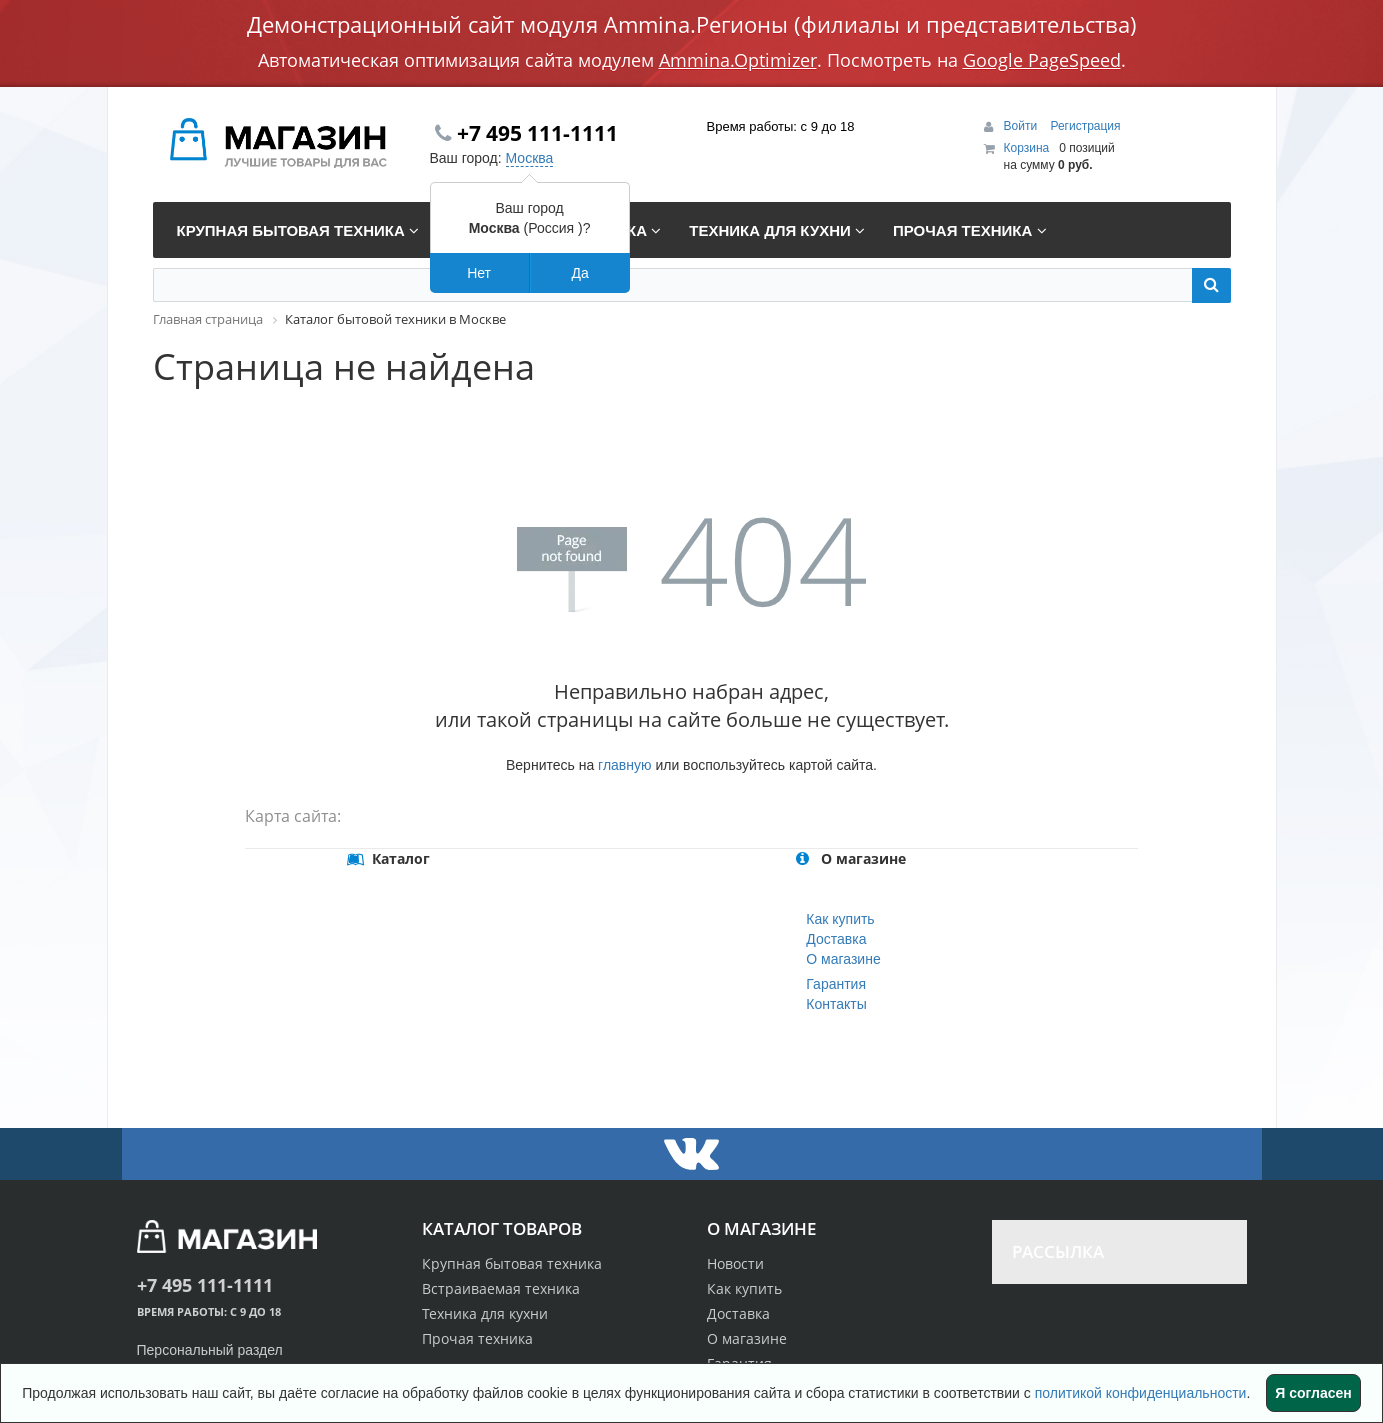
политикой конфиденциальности (1141, 1393)
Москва (530, 158)
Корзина (1027, 148)
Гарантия (836, 984)
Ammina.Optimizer (738, 60)
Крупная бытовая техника (512, 1263)
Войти (1022, 126)
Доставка (836, 939)
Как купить (840, 919)
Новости (735, 1263)
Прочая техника (477, 1338)
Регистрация (1085, 126)
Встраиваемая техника (501, 1288)
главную (624, 765)
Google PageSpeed (1042, 60)
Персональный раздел (210, 1350)
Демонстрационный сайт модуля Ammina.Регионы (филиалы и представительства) (692, 24)
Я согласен (1313, 1393)
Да (579, 273)
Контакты (836, 1004)
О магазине (843, 959)
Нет (479, 273)
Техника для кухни (485, 1313)
